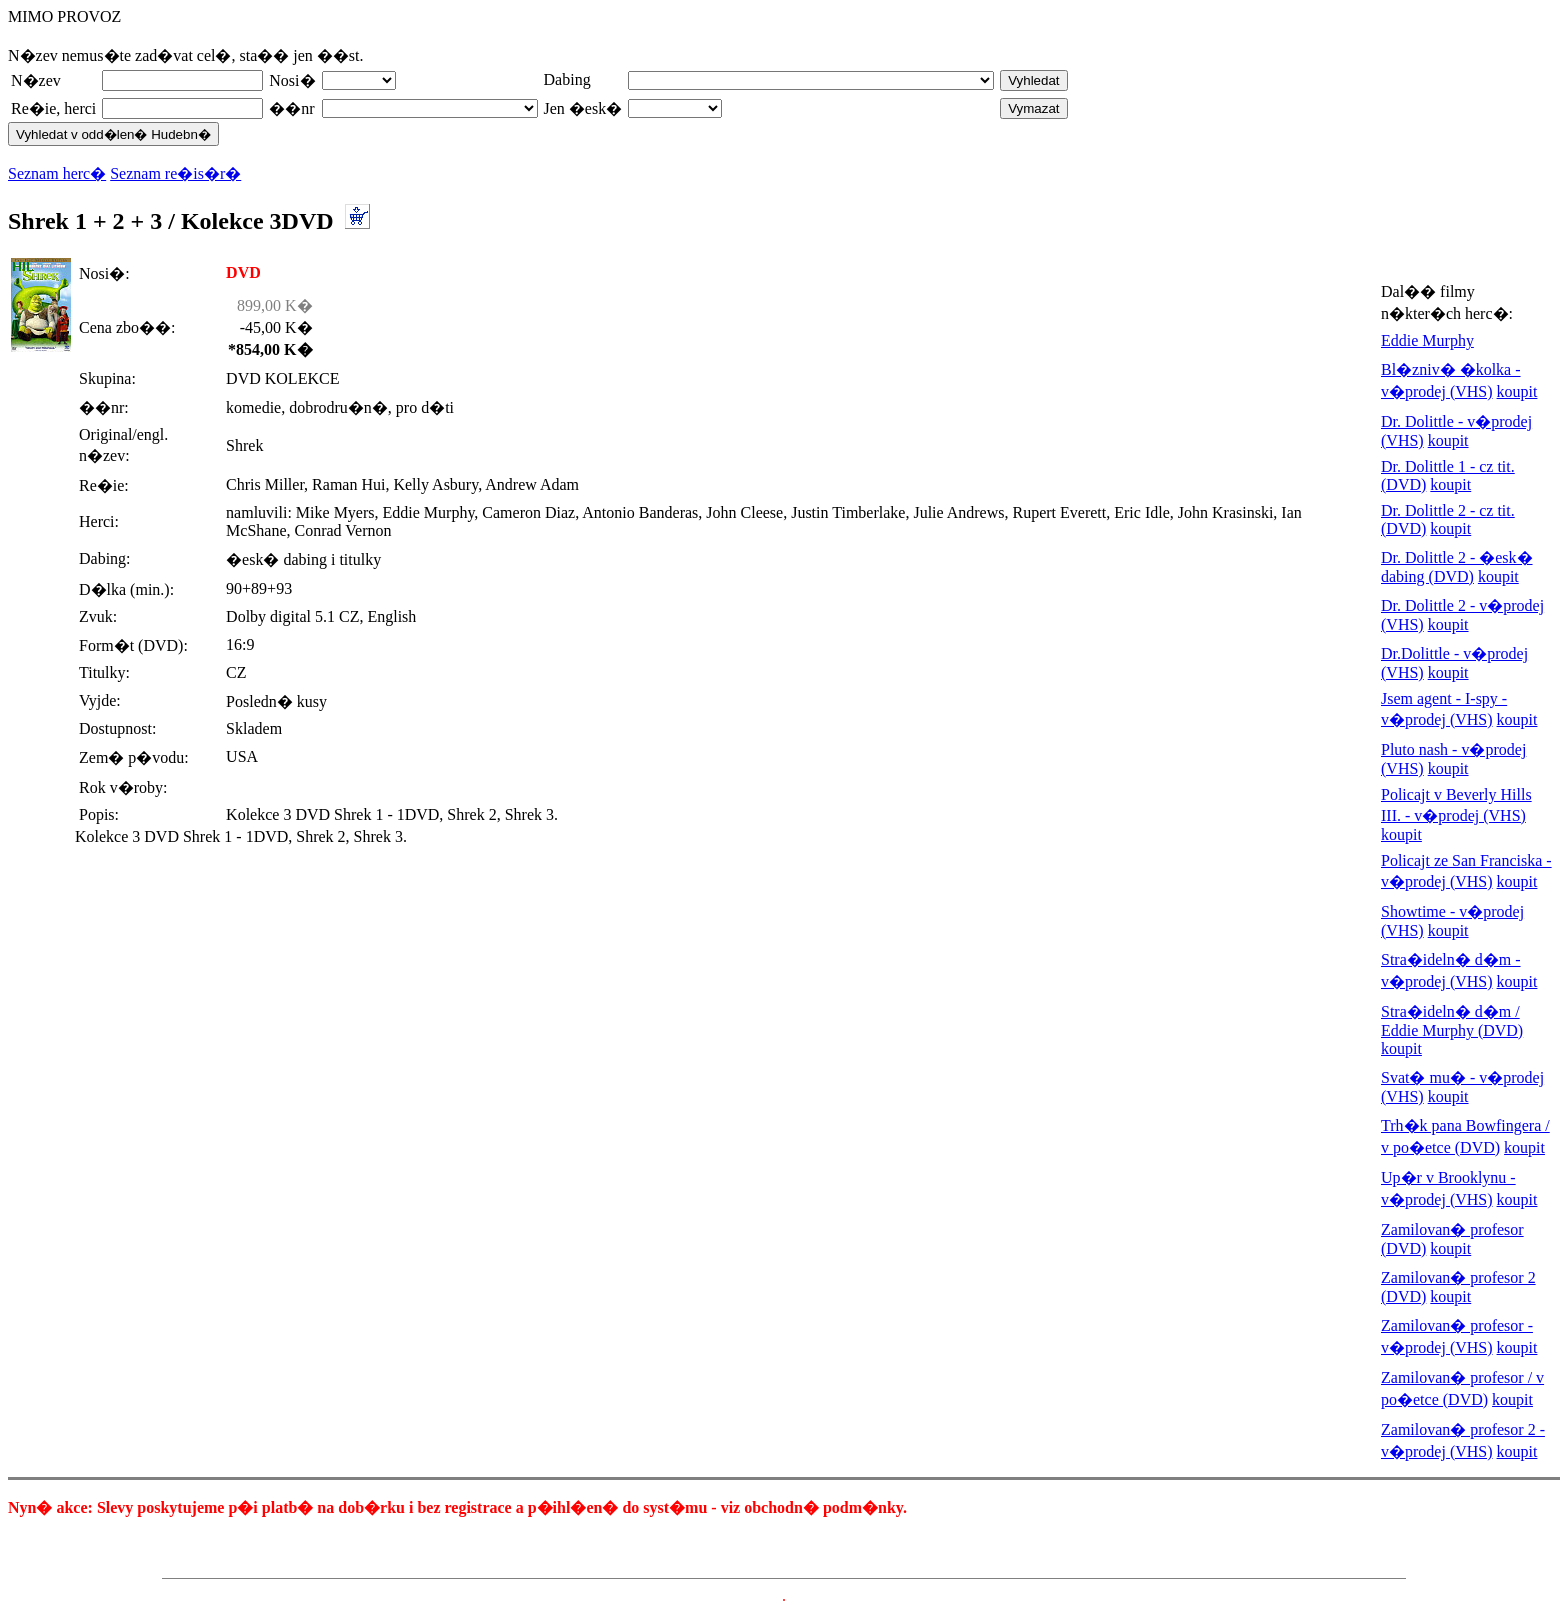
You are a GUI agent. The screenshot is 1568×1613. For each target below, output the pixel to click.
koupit (1517, 391)
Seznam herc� (57, 173)
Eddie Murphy (1427, 340)
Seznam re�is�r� (175, 173)
